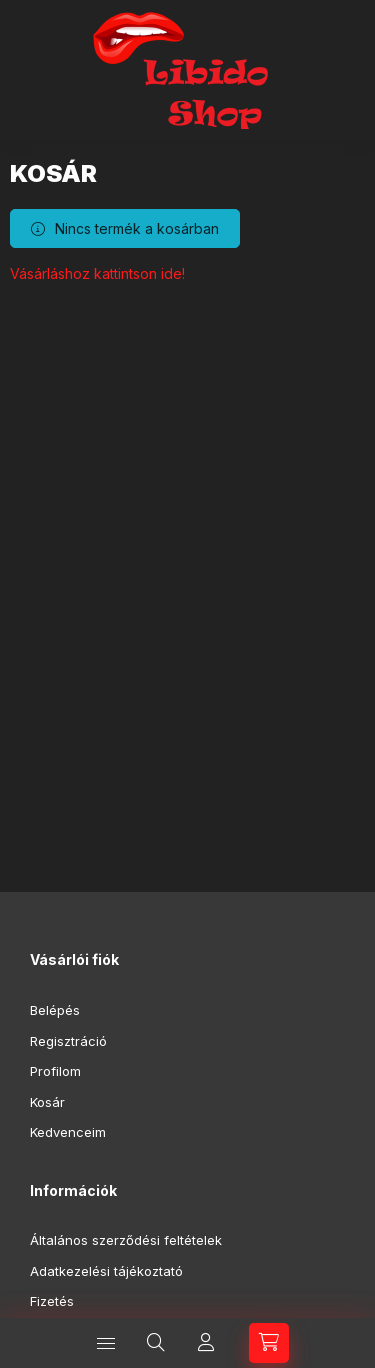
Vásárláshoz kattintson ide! (97, 273)
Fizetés (52, 1301)
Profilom (55, 1071)
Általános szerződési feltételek (126, 1240)
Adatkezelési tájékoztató (106, 1271)
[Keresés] (156, 1343)
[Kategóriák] (106, 1343)
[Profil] (206, 1343)
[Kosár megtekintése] (269, 1343)
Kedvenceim (68, 1132)
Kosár (47, 1102)
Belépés (55, 1010)
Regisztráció (68, 1041)
